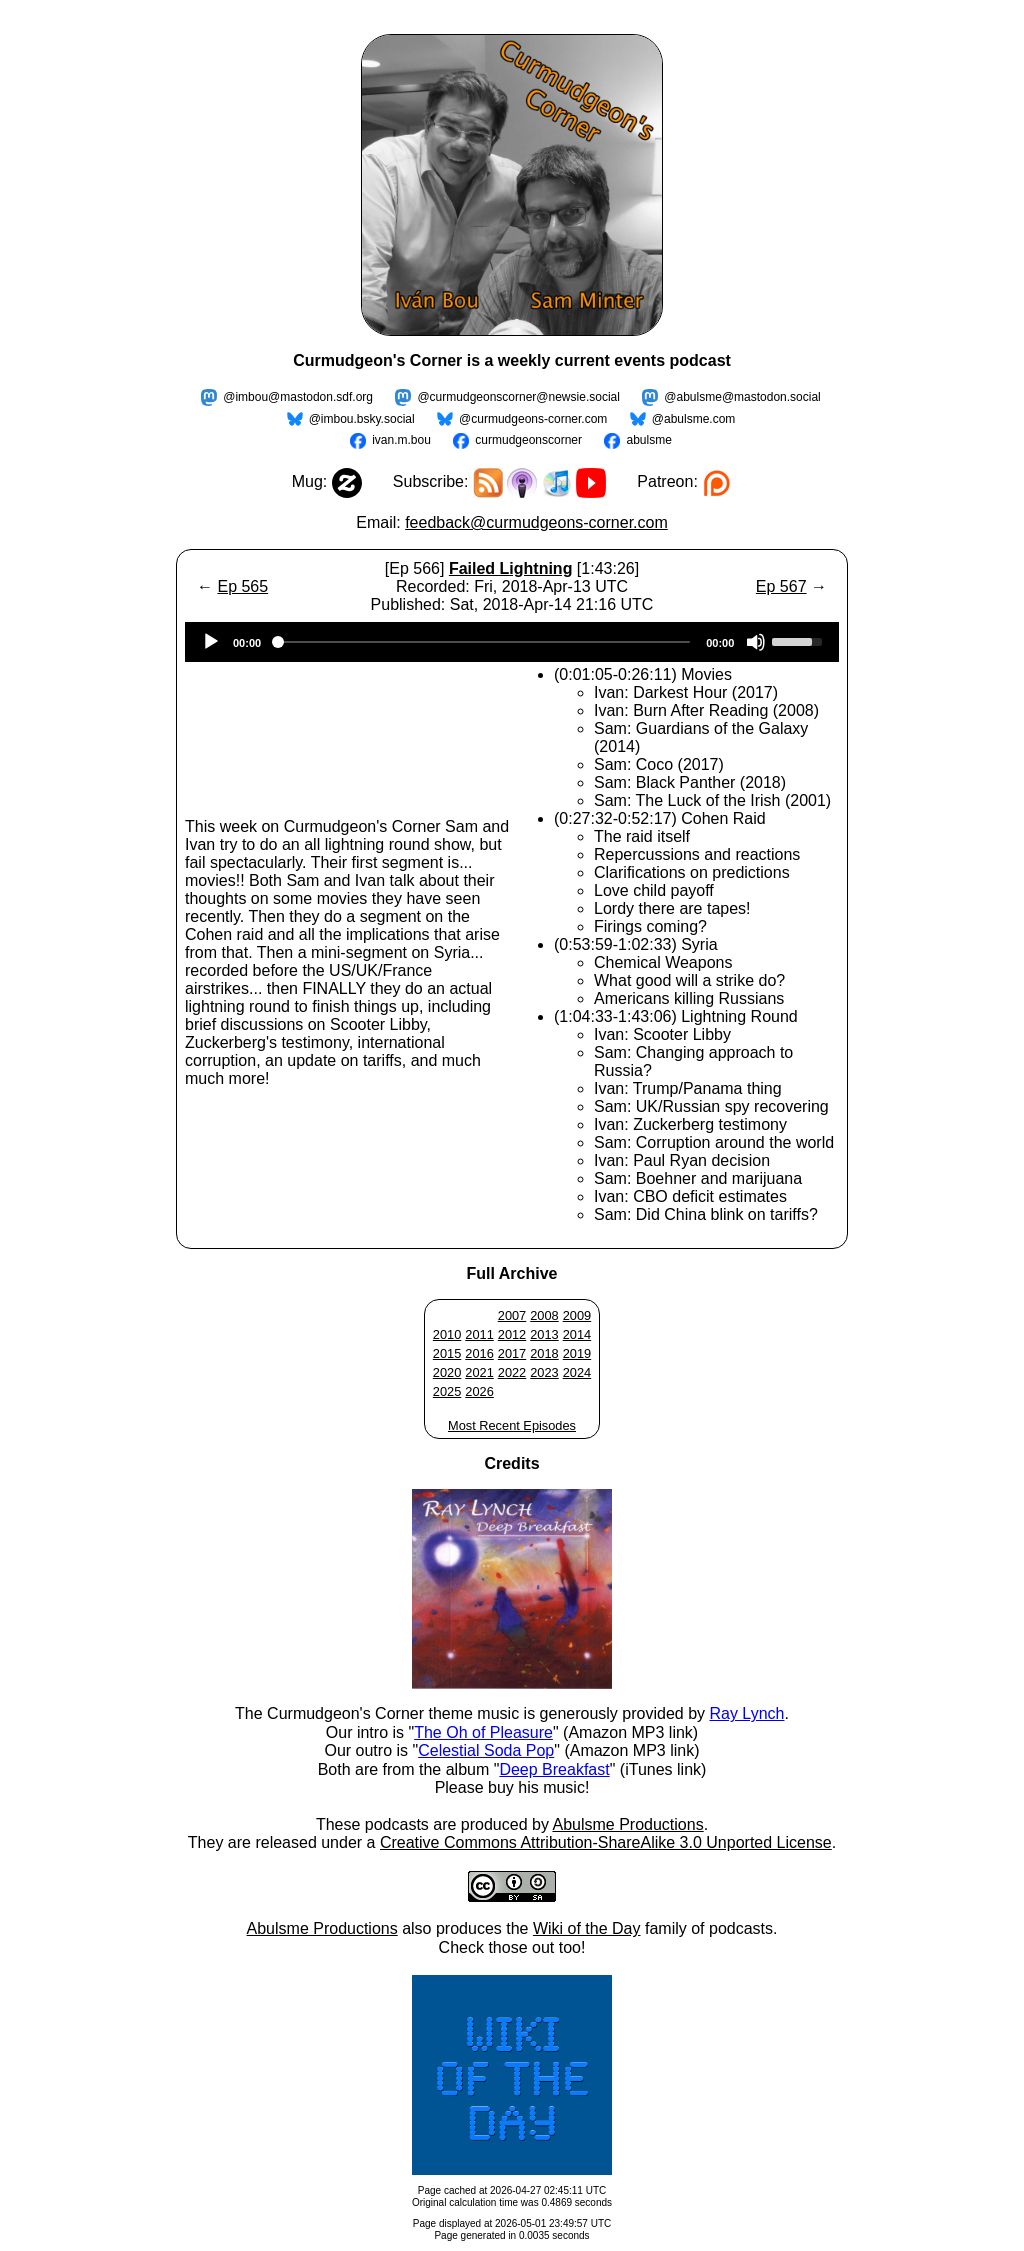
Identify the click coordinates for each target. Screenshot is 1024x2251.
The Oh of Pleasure (483, 1732)
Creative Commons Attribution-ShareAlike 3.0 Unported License (606, 1842)
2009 (577, 1315)
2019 (577, 1353)
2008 (544, 1315)
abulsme (648, 440)
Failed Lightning (511, 568)
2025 (447, 1391)
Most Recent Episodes (512, 1425)
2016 (479, 1353)
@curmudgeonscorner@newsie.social (518, 397)
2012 (512, 1334)
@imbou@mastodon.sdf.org (298, 397)
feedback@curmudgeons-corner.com (536, 522)
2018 (544, 1353)
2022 (512, 1372)
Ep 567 (781, 586)
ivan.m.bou (401, 440)
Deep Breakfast (554, 1769)
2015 (447, 1353)
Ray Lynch (746, 1713)
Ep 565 (242, 586)
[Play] (211, 642)
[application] (512, 642)
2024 (577, 1372)
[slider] (483, 642)
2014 (577, 1334)
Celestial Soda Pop (486, 1750)
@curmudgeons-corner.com (533, 419)
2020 (447, 1372)
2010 (447, 1334)
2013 (544, 1334)
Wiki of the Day (587, 1928)
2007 (512, 1315)
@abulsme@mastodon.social (742, 397)
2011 (479, 1334)
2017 (512, 1353)
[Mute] (756, 642)
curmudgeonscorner (528, 440)
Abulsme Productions (627, 1824)
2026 (479, 1391)
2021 (479, 1372)
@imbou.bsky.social (362, 419)
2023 (544, 1372)
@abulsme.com (694, 419)
